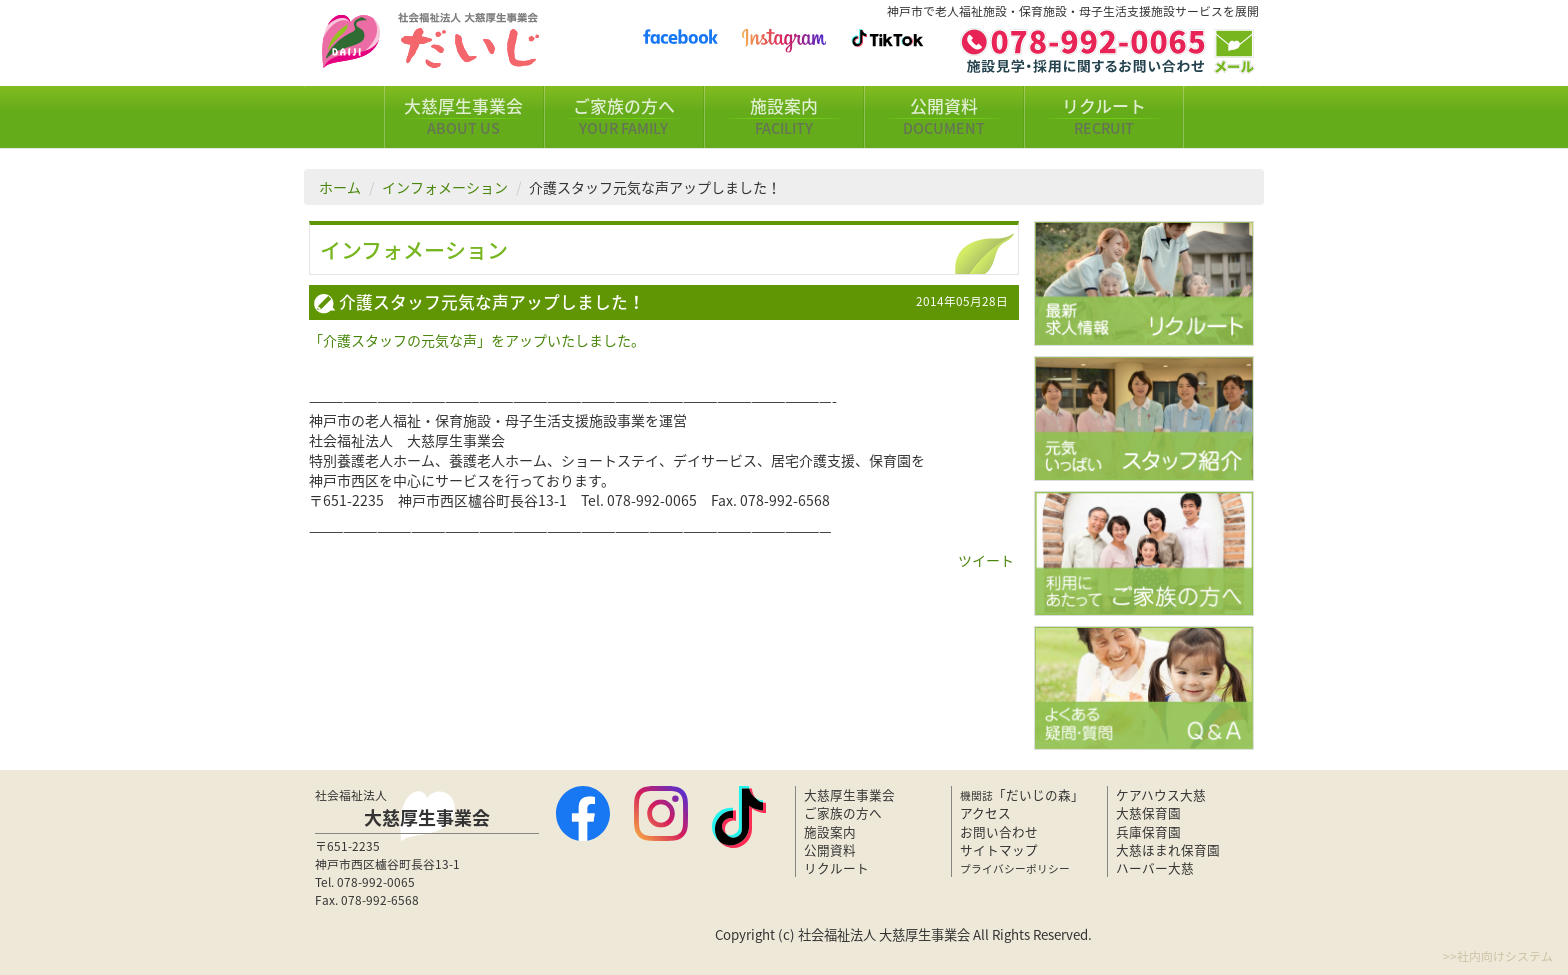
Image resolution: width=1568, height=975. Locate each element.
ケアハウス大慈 (1161, 794)
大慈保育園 (1148, 812)
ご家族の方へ (624, 117)
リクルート (1104, 117)
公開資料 (944, 117)
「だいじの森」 (1022, 794)
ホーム (340, 187)
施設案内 (784, 117)
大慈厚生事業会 (464, 117)
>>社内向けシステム (1498, 956)
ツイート (986, 560)
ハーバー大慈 (1155, 867)
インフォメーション (445, 187)
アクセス (985, 812)
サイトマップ (999, 849)
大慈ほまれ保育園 (1168, 849)
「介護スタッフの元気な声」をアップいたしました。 (477, 340)
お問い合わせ (999, 831)
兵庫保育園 (1148, 831)
